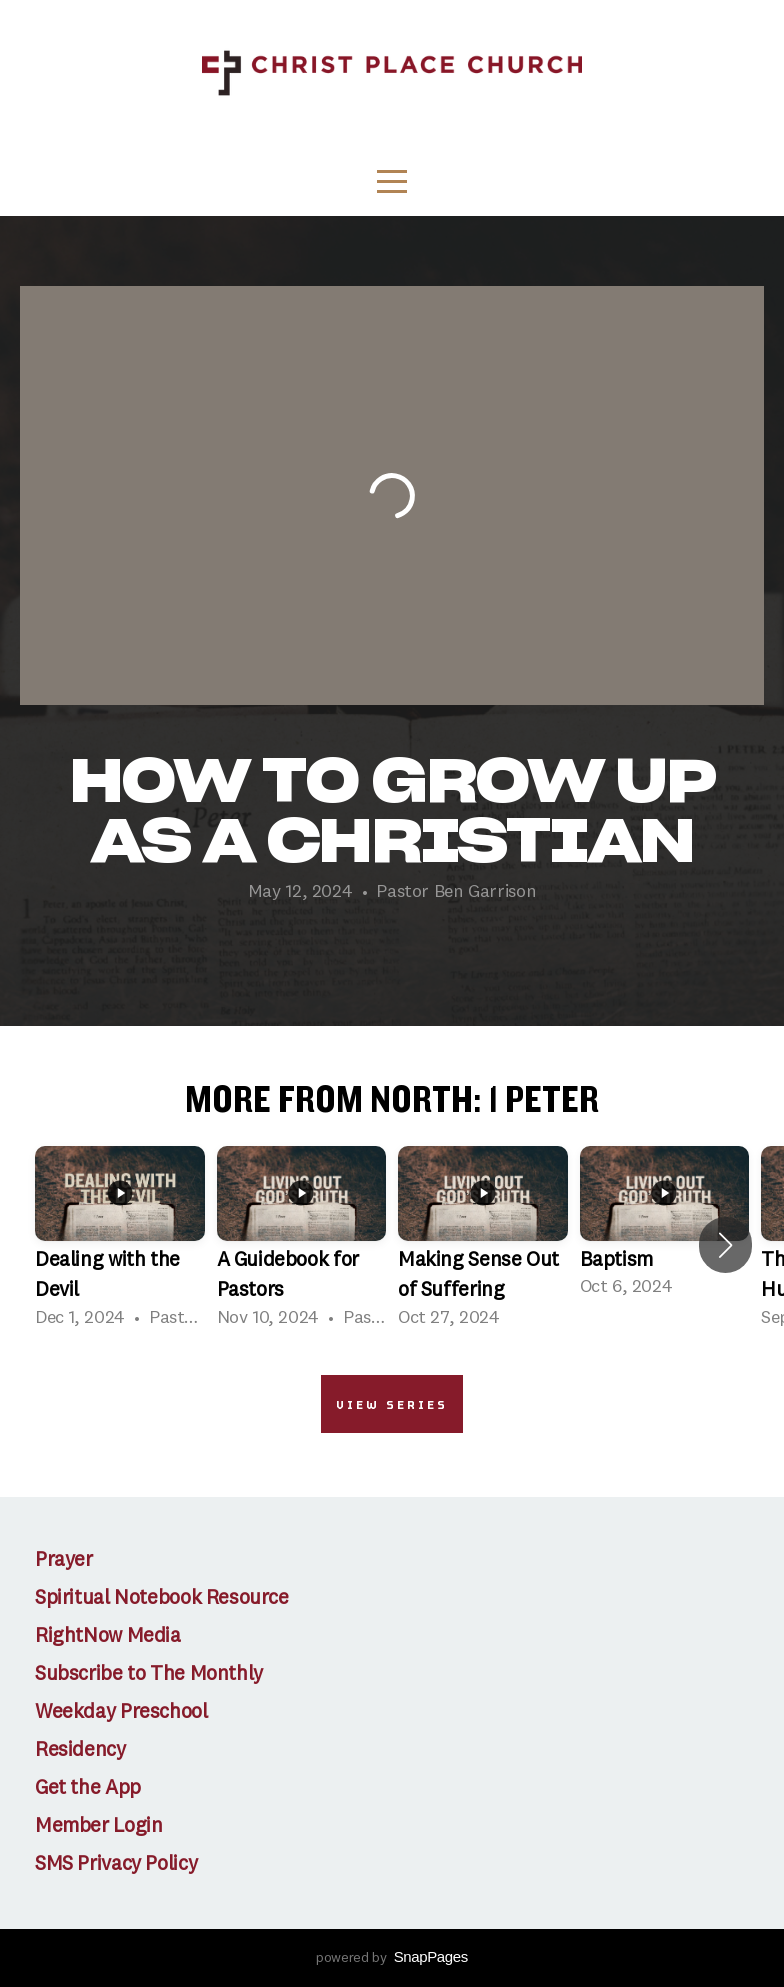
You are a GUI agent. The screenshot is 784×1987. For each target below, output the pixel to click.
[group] (120, 1245)
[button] (725, 1245)
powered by (392, 1958)
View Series (392, 1404)
